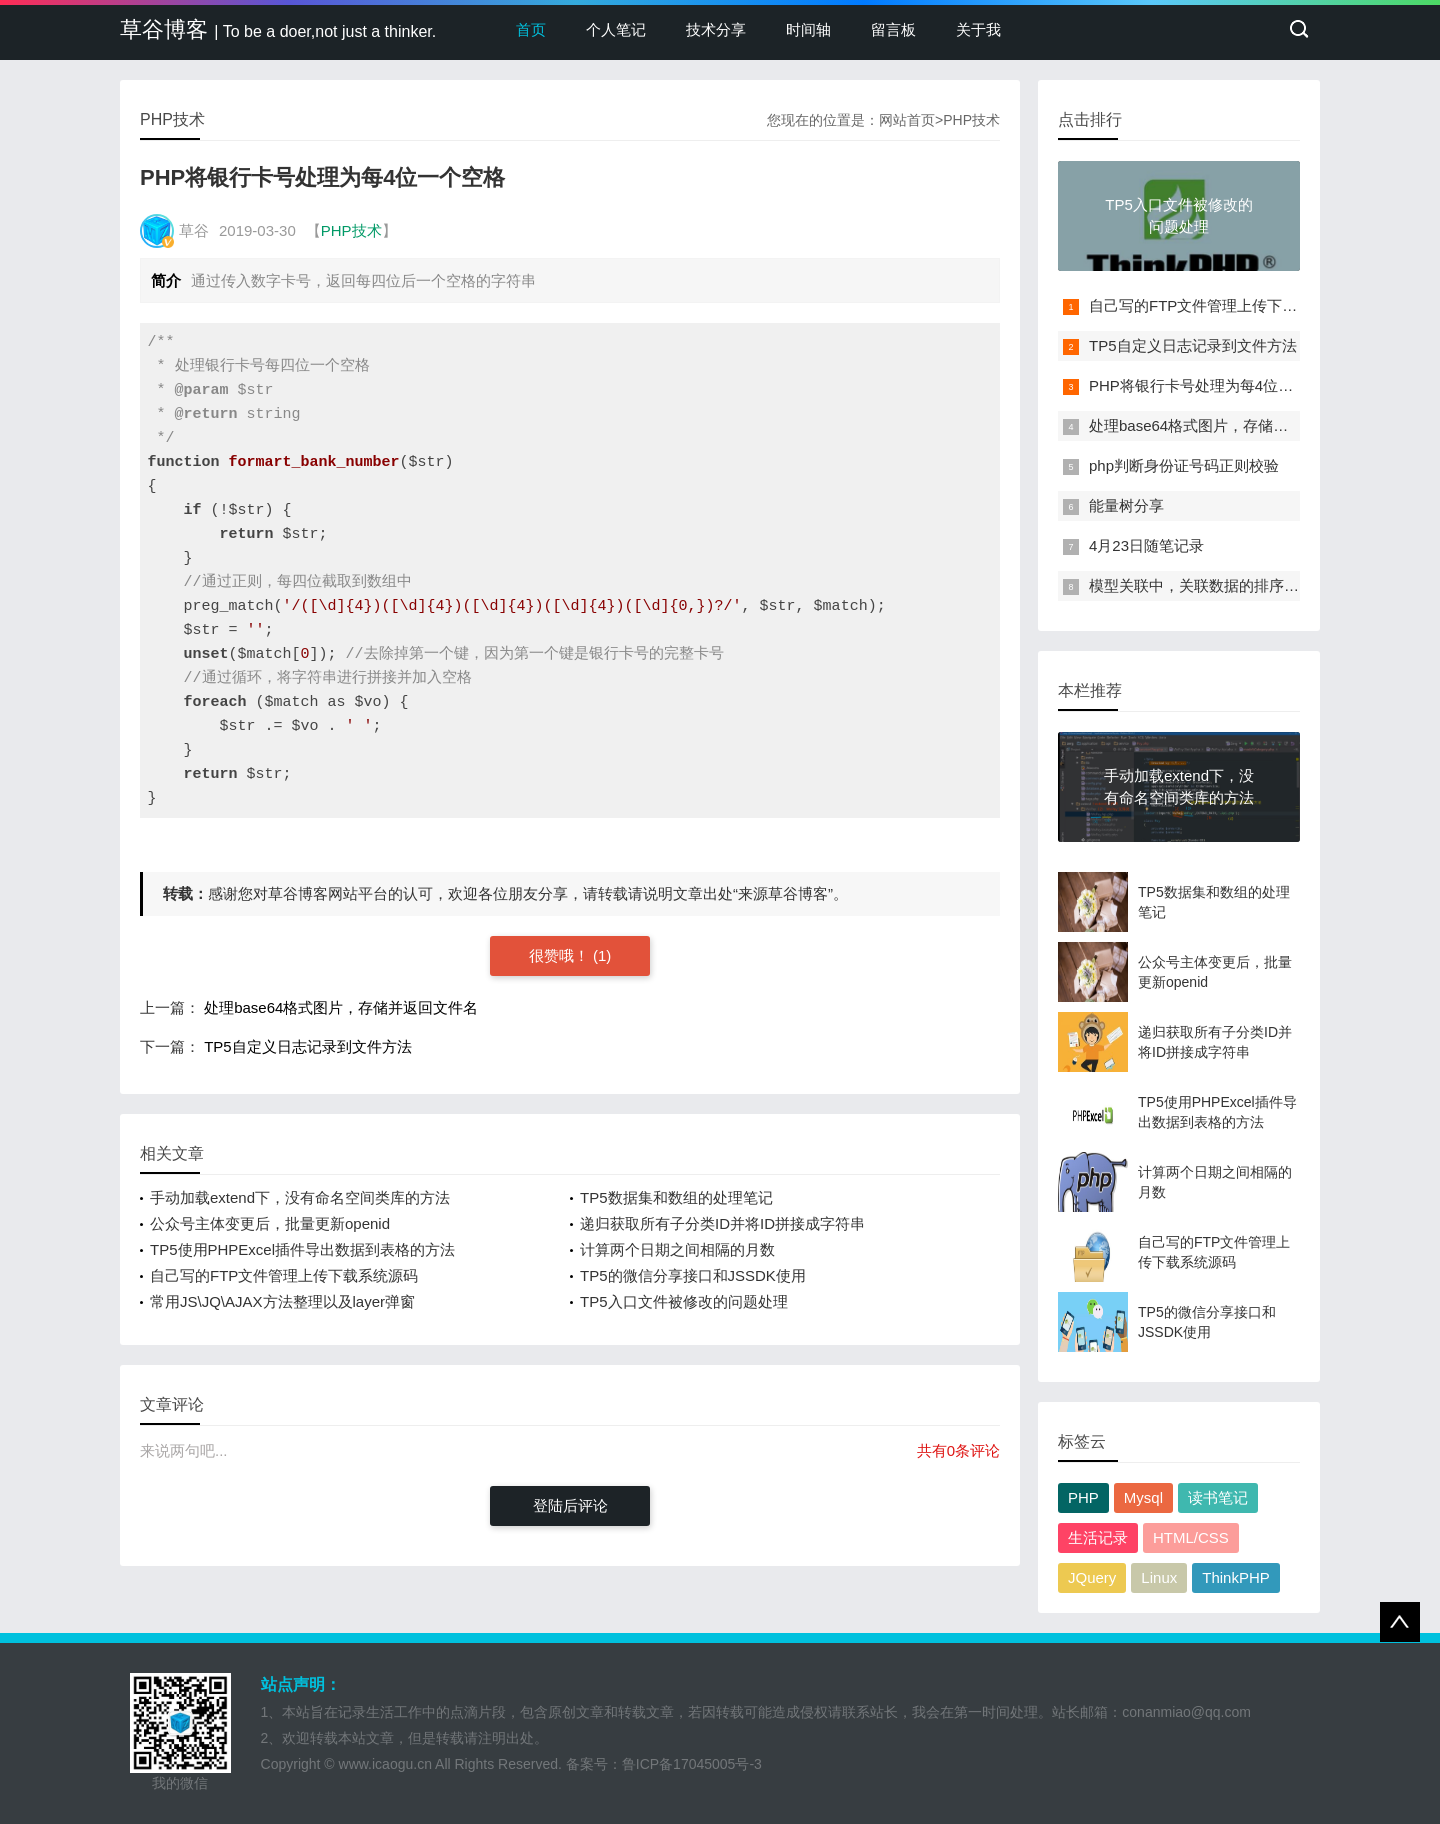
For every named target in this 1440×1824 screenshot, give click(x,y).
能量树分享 (1126, 505)
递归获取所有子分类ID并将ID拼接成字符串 (722, 1223)
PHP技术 (971, 120)
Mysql (1143, 1497)
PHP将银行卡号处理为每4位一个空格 (1213, 385)
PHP (1083, 1497)
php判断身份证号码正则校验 (1184, 465)
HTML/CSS (1191, 1537)
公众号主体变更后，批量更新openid (270, 1223)
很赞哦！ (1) (570, 955)
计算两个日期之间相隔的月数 (677, 1249)
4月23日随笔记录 (1146, 545)
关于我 (978, 29)
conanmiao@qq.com (1186, 1712)
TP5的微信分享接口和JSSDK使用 (693, 1275)
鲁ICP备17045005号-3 (692, 1764)
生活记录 (1098, 1537)
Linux (1159, 1577)
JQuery (1092, 1577)
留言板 (893, 29)
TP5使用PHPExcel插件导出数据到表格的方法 (302, 1249)
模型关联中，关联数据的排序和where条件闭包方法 (1259, 585)
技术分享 (716, 29)
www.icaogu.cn (385, 1764)
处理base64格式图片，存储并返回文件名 (341, 1007)
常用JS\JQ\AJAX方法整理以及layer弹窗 (282, 1301)
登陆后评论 (570, 1505)
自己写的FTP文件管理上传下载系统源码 (284, 1275)
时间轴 (808, 29)
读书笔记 (1218, 1497)
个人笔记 (616, 29)
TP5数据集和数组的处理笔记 (676, 1197)
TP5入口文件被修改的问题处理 (684, 1301)
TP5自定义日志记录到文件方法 (308, 1046)
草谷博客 (278, 29)
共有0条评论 (958, 1450)
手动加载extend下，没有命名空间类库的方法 (300, 1197)
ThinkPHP (1236, 1577)
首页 (531, 29)
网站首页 (907, 120)
